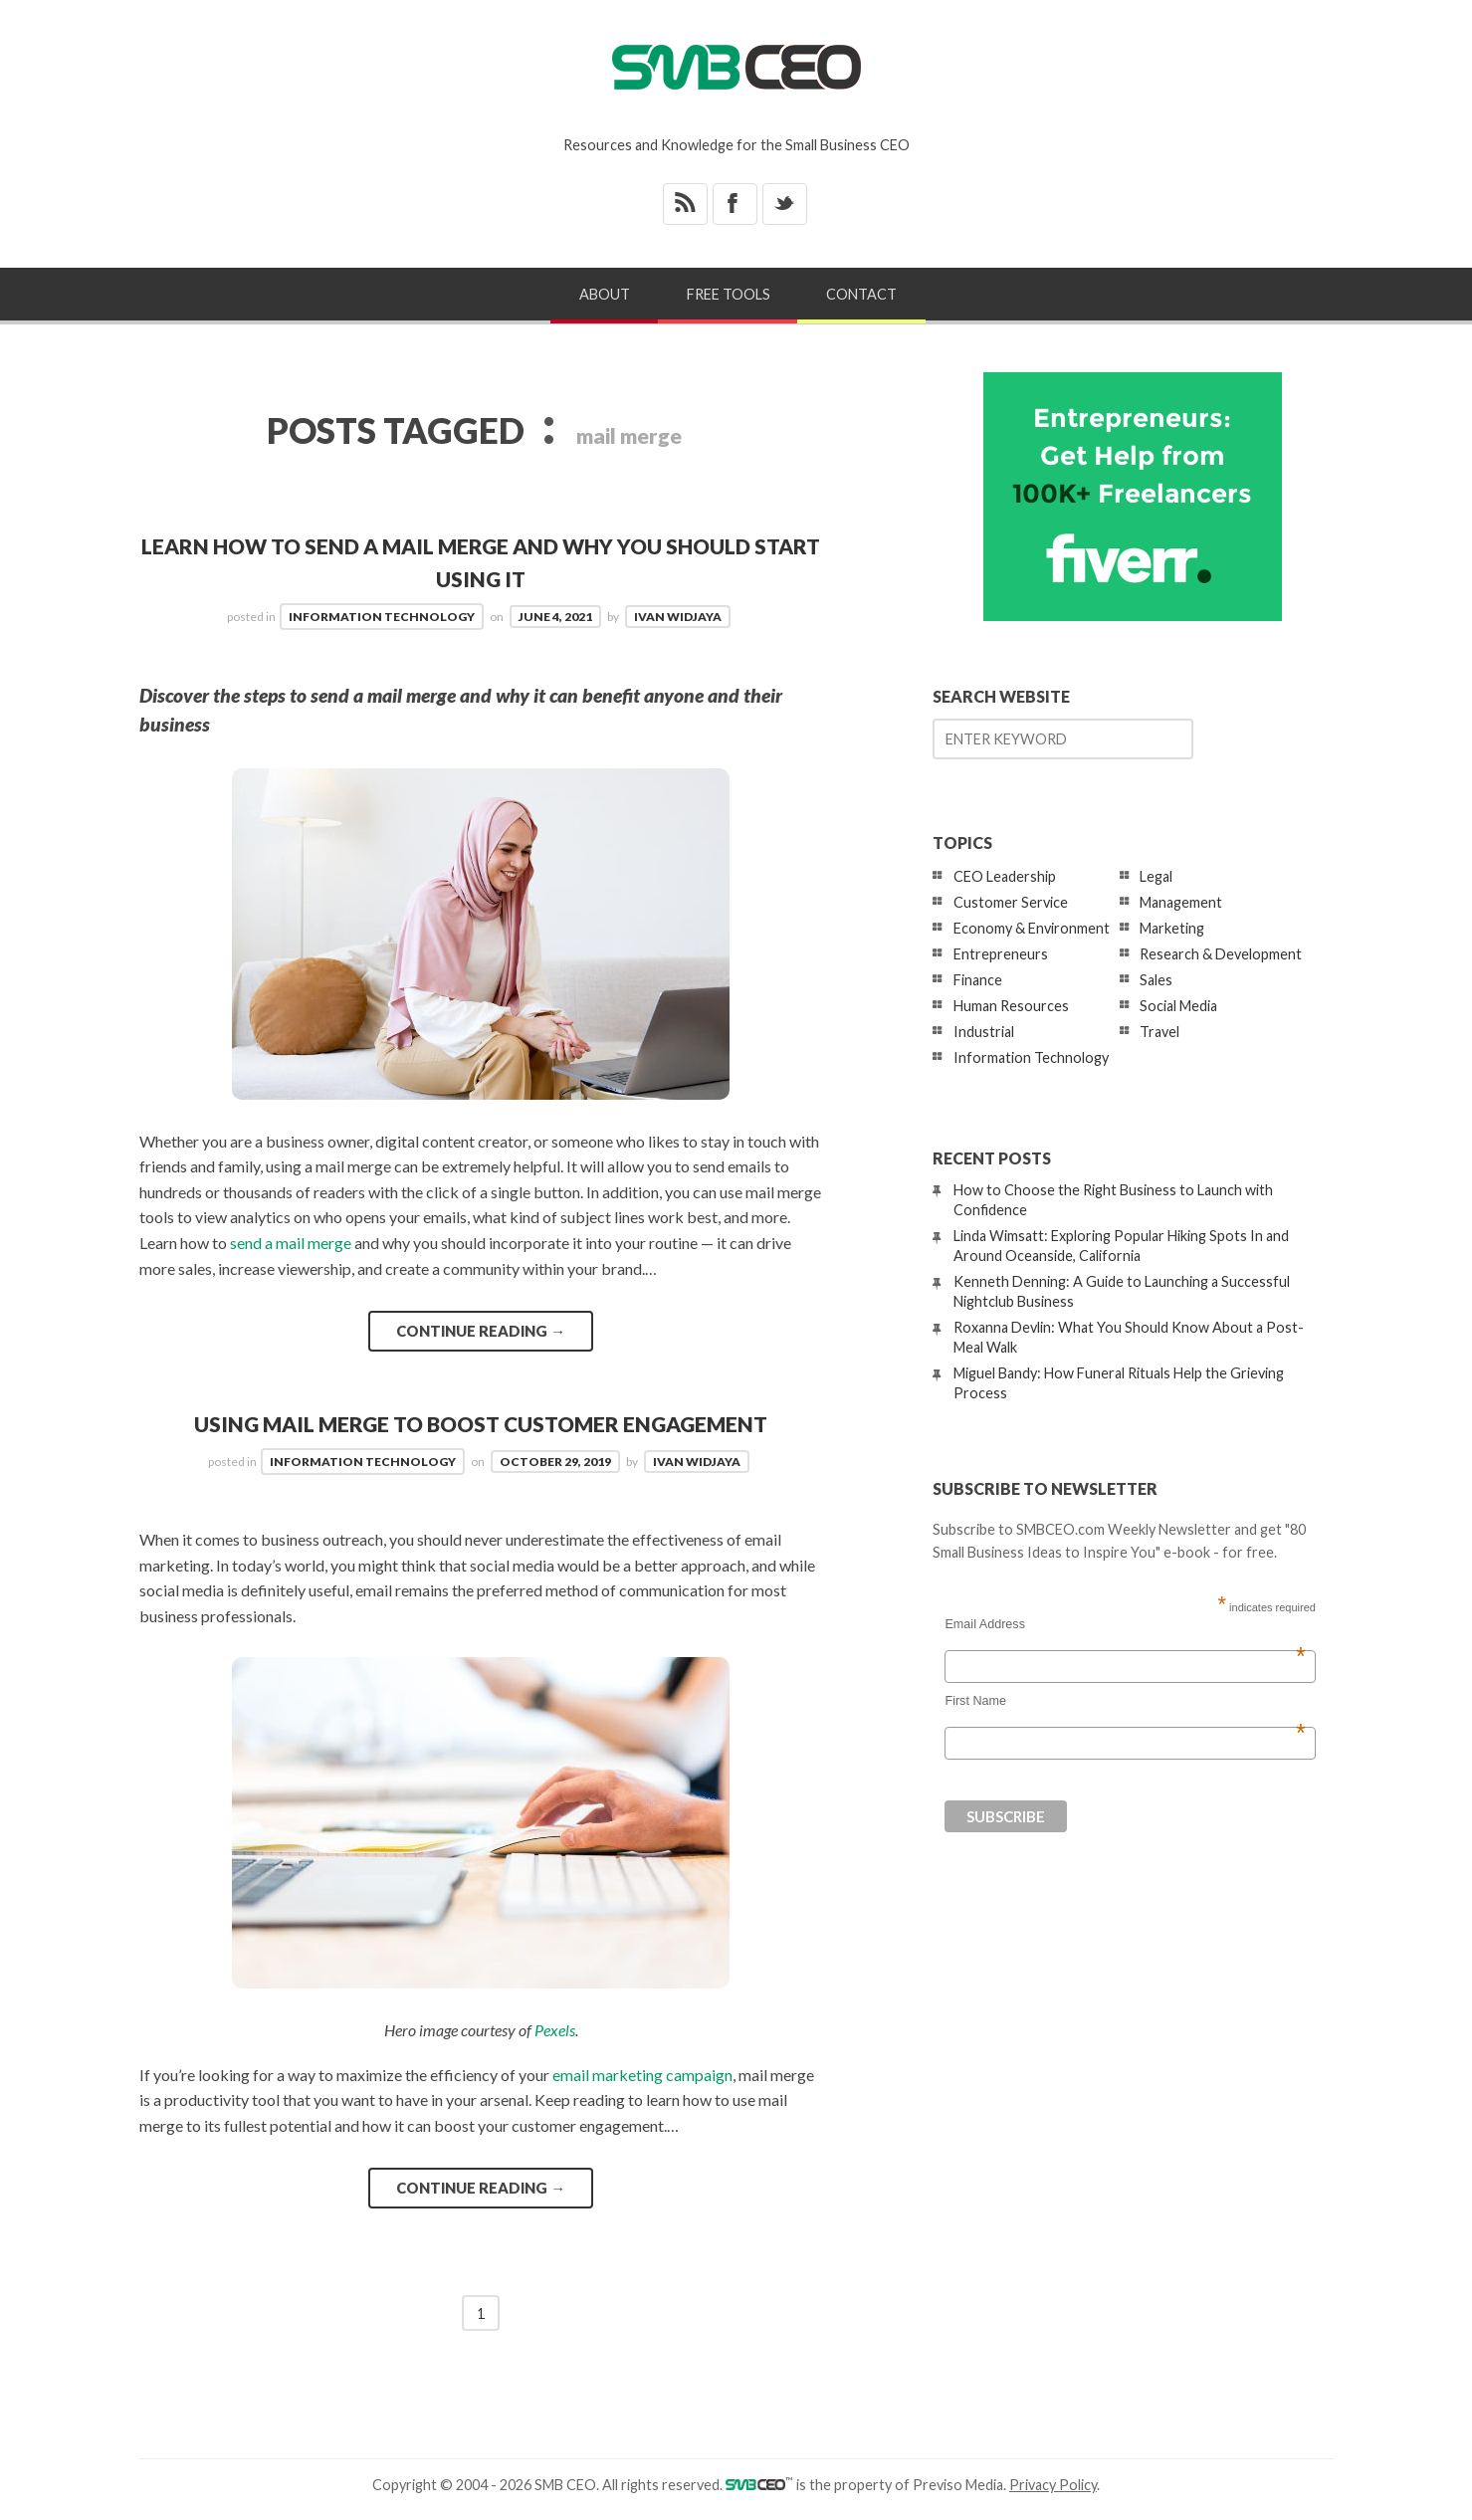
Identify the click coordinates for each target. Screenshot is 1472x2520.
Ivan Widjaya (678, 616)
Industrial (983, 1031)
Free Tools (728, 294)
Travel (1159, 1031)
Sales (1156, 979)
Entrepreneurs (1000, 953)
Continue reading (480, 1331)
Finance (977, 979)
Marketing (1172, 928)
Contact (861, 294)
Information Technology (382, 616)
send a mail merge (290, 1242)
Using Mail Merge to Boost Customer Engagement (481, 1423)
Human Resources (1011, 1005)
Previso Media (958, 2484)
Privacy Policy (1053, 2484)
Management (1181, 902)
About (604, 294)
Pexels (554, 2029)
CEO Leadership (1004, 876)
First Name (1125, 1701)
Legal (1156, 876)
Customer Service (1010, 902)
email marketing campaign (642, 2074)
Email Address (1125, 1624)
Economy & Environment (1031, 928)
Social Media (1178, 1005)
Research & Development (1221, 953)
